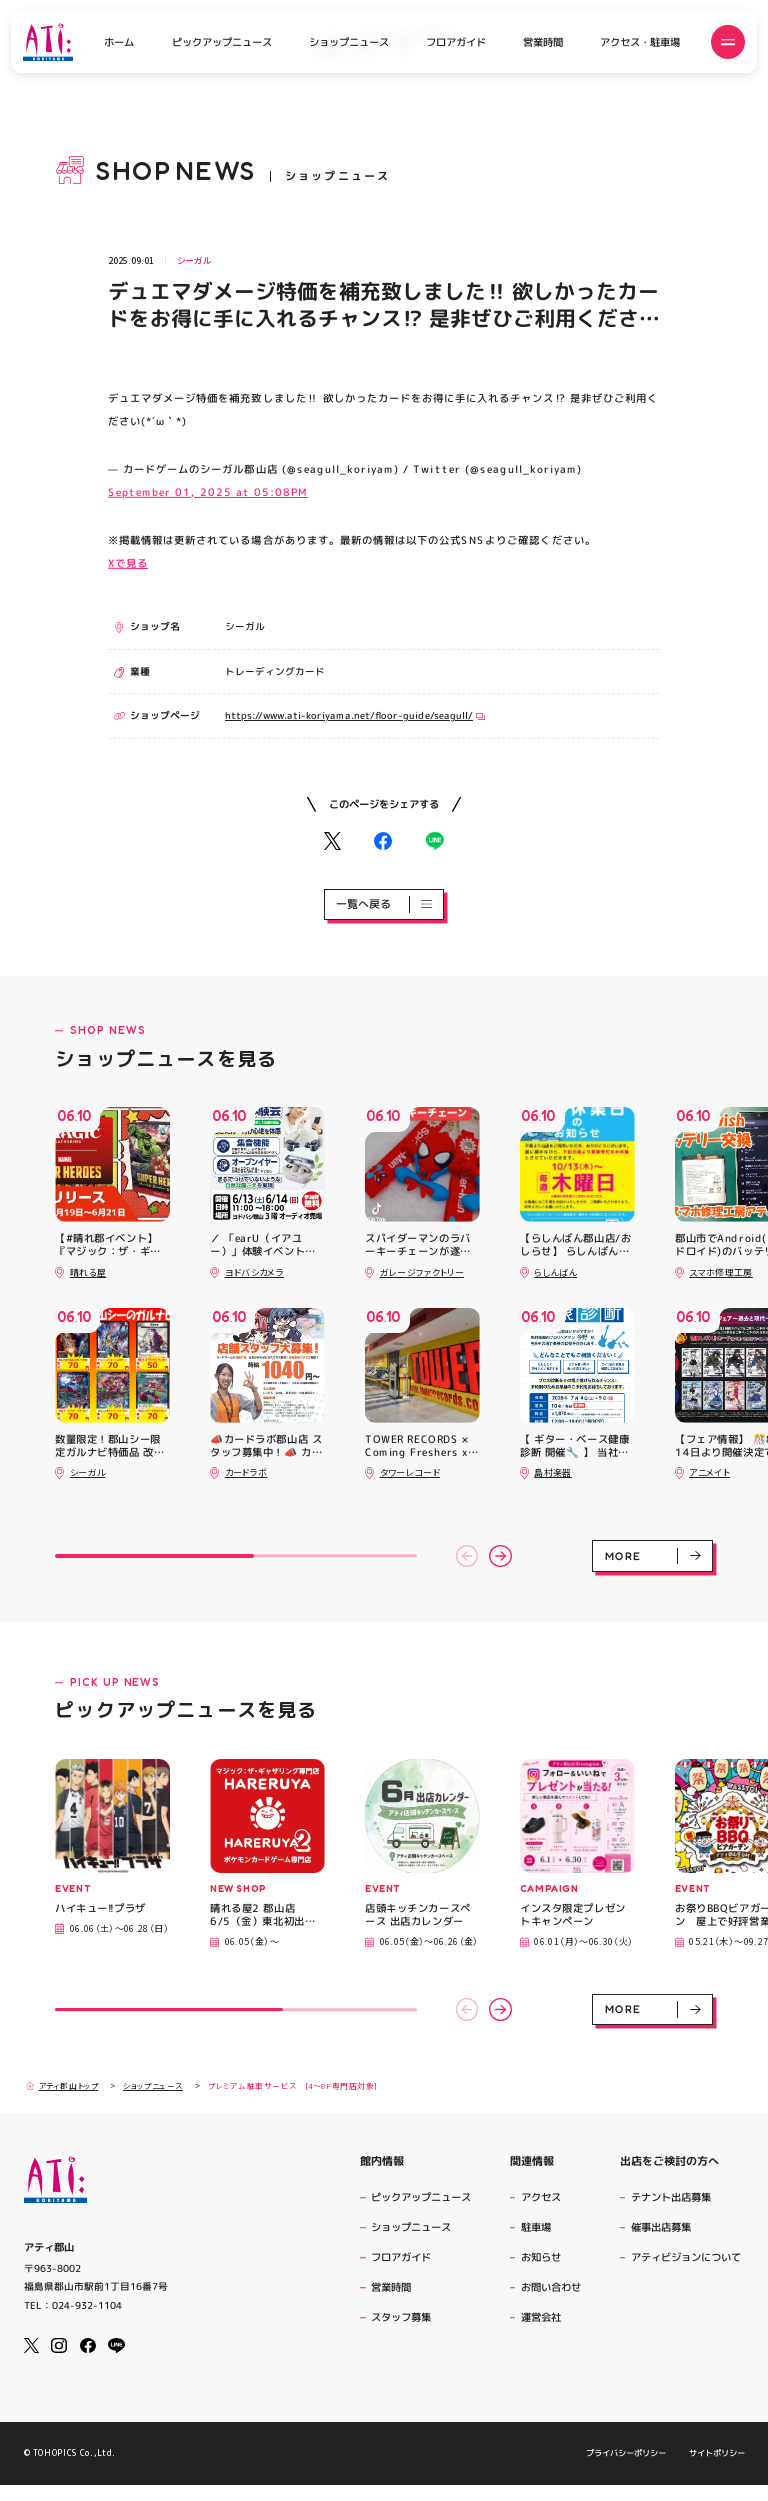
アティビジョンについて (688, 2257)
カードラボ (246, 1472)
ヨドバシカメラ (255, 1272)
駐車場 (536, 2227)
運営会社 (543, 2317)
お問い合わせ (551, 2287)
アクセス (541, 2197)
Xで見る (128, 562)
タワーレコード (410, 1472)
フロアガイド (456, 42)
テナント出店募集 (671, 2197)
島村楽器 (552, 1472)
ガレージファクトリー (422, 1272)
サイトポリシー (716, 2469)
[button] (467, 1556)
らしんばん (555, 1272)
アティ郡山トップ (62, 2086)
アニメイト (709, 1472)
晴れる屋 (88, 1272)
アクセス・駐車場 (640, 42)
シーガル (194, 260)
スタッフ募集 (401, 2317)
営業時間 (543, 42)
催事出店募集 (661, 2227)
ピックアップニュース (222, 42)
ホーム (119, 42)
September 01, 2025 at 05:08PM (208, 491)
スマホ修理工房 (721, 1272)
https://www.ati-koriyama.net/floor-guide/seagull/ (355, 715)
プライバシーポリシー (626, 2469)
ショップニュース (349, 42)
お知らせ (541, 2257)
